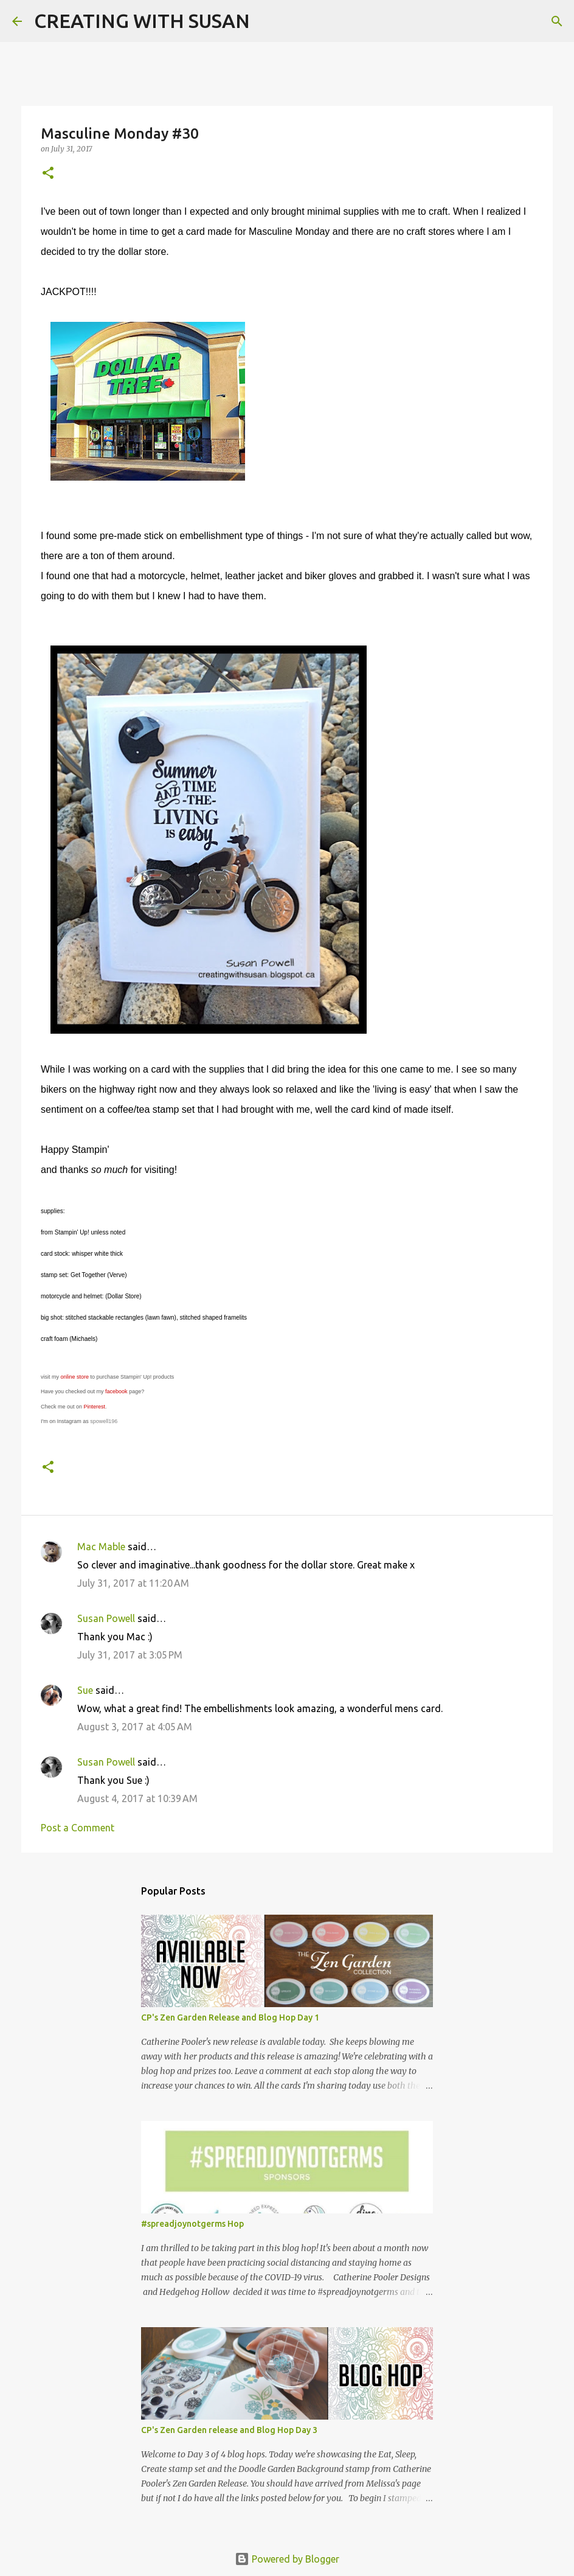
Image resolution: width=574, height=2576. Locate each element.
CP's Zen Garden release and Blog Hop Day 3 (229, 2430)
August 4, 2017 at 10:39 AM (137, 1798)
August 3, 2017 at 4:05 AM (134, 1726)
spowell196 (103, 1421)
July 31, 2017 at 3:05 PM (129, 1654)
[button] (48, 173)
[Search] (267, 21)
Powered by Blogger (287, 2558)
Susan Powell (106, 1618)
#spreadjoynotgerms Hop (192, 2224)
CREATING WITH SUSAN (142, 21)
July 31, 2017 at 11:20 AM (133, 1583)
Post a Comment (77, 1827)
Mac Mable (101, 1546)
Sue (85, 1690)
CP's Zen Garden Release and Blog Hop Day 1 (230, 2017)
